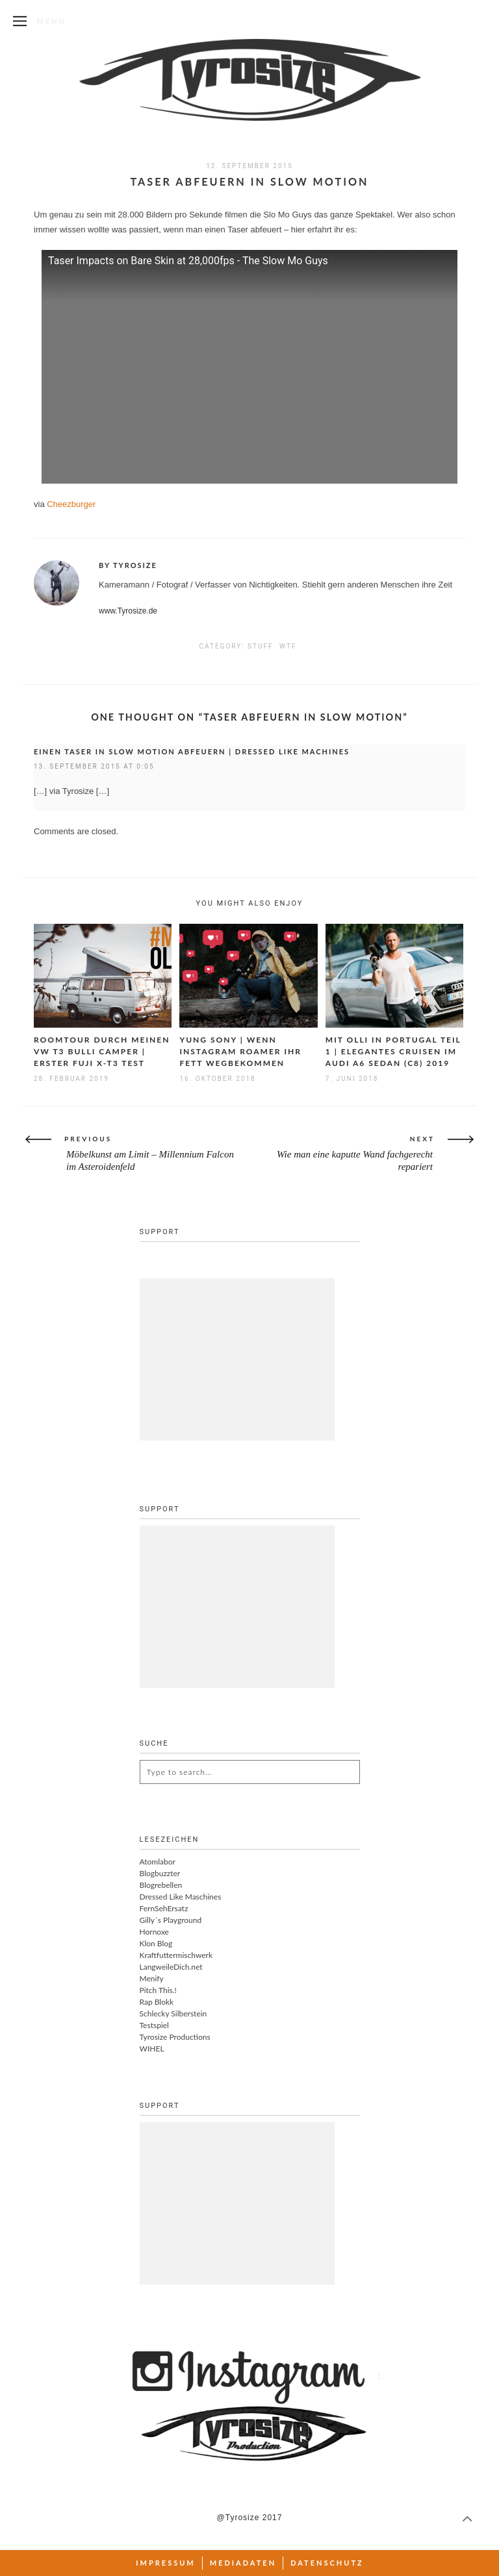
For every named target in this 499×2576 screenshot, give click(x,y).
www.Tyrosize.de (128, 610)
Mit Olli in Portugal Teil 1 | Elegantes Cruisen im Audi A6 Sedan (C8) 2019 (393, 1051)
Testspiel (154, 2025)
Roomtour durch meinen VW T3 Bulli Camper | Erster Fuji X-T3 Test (102, 1051)
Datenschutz (327, 2562)
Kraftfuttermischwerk (176, 1955)
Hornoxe (154, 1932)
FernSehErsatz (164, 1908)
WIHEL (152, 2048)
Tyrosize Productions (175, 2037)
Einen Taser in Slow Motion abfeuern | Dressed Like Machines (192, 751)
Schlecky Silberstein (173, 2013)
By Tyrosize (128, 565)
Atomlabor (157, 1861)
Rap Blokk (157, 2002)
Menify (152, 1978)
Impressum (166, 2562)
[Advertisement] (237, 1359)
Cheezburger (71, 504)
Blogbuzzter (160, 1873)
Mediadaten (243, 2562)
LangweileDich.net (171, 1967)
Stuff (260, 646)
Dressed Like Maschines (181, 1896)
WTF (287, 646)
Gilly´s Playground (171, 1920)
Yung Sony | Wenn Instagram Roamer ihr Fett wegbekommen (240, 1051)
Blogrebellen (161, 1885)
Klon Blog (156, 1943)
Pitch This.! (158, 1990)
